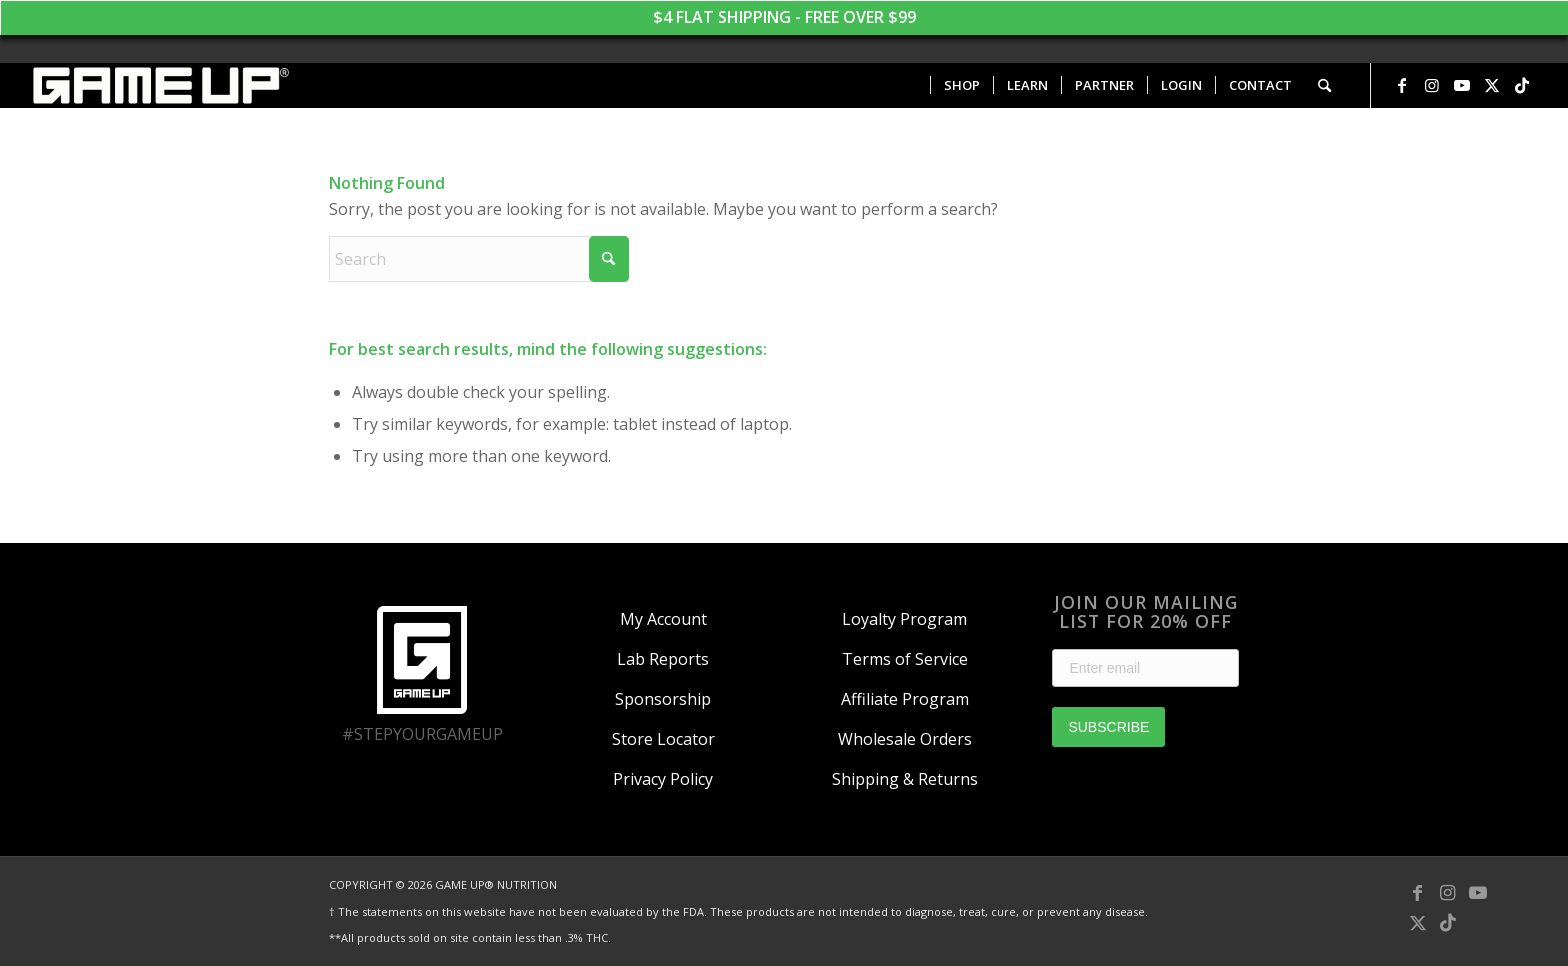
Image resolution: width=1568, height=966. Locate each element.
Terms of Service (905, 659)
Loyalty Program (904, 619)
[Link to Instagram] (1432, 85)
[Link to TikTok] (1522, 85)
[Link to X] (1492, 85)
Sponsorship (663, 699)
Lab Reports (663, 659)
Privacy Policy (663, 779)
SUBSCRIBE (1108, 727)
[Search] (1324, 85)
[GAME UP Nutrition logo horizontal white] (159, 85)
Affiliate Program (905, 699)
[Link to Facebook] (1402, 85)
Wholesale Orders (905, 739)
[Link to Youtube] (1462, 85)
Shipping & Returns (905, 779)
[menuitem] (961, 85)
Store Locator (663, 739)
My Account (663, 619)
